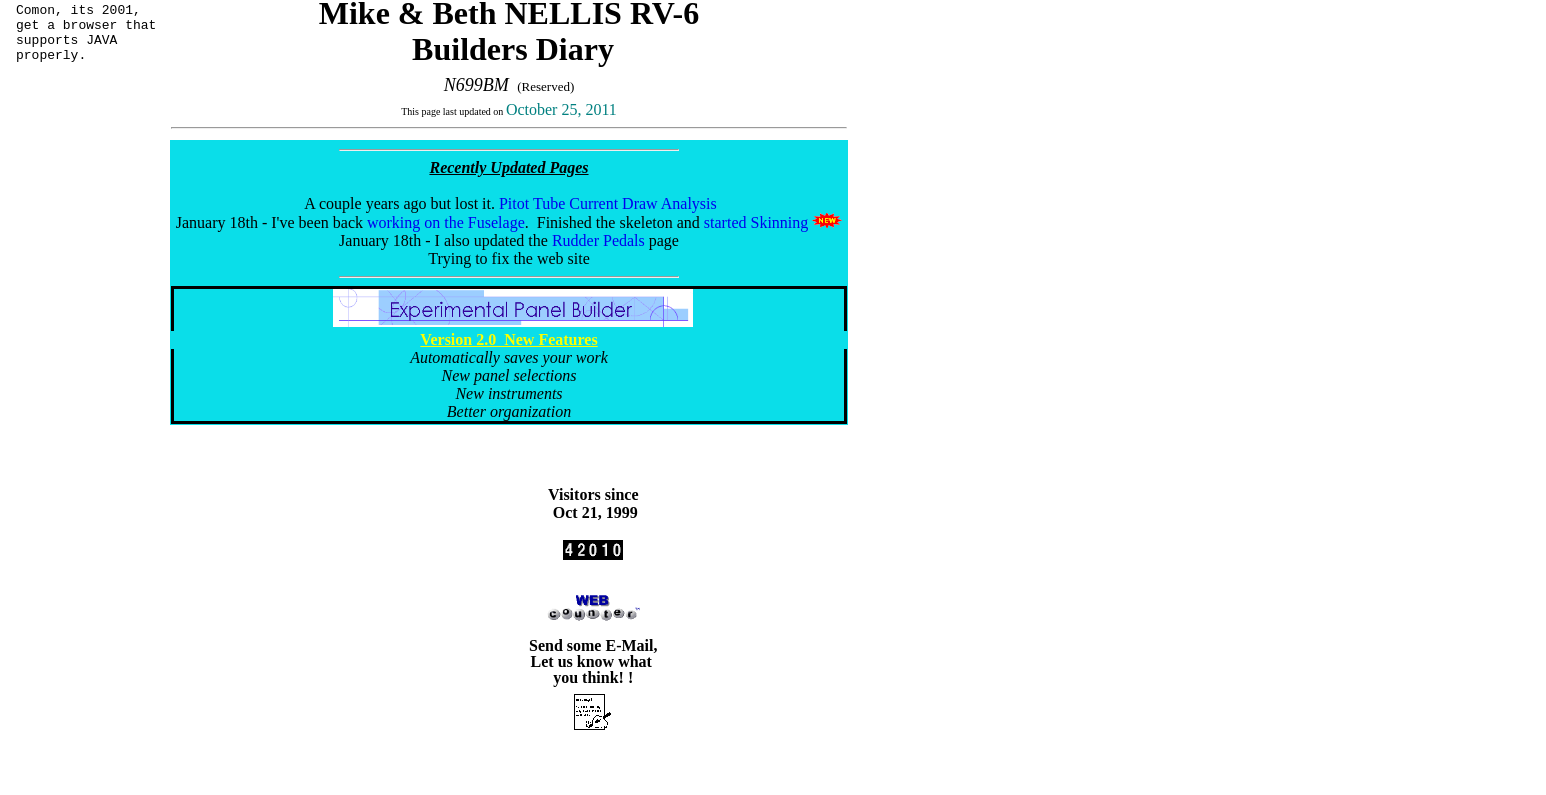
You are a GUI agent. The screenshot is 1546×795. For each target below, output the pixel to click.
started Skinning (756, 222)
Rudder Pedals (598, 240)
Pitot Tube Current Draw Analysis (608, 203)
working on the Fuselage (446, 222)
